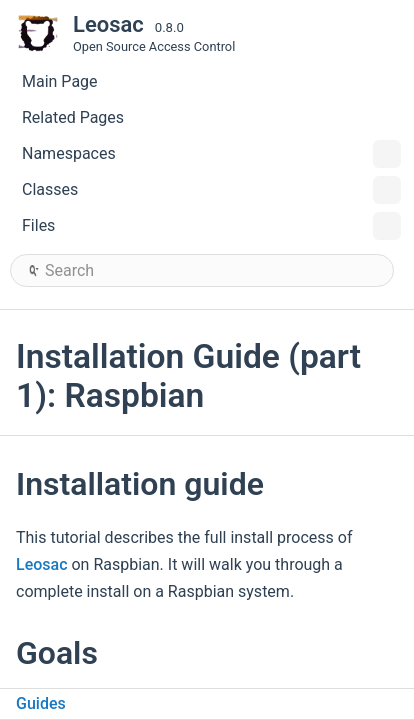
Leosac (42, 564)
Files (211, 226)
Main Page (60, 81)
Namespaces (211, 154)
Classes (211, 190)
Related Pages (73, 117)
